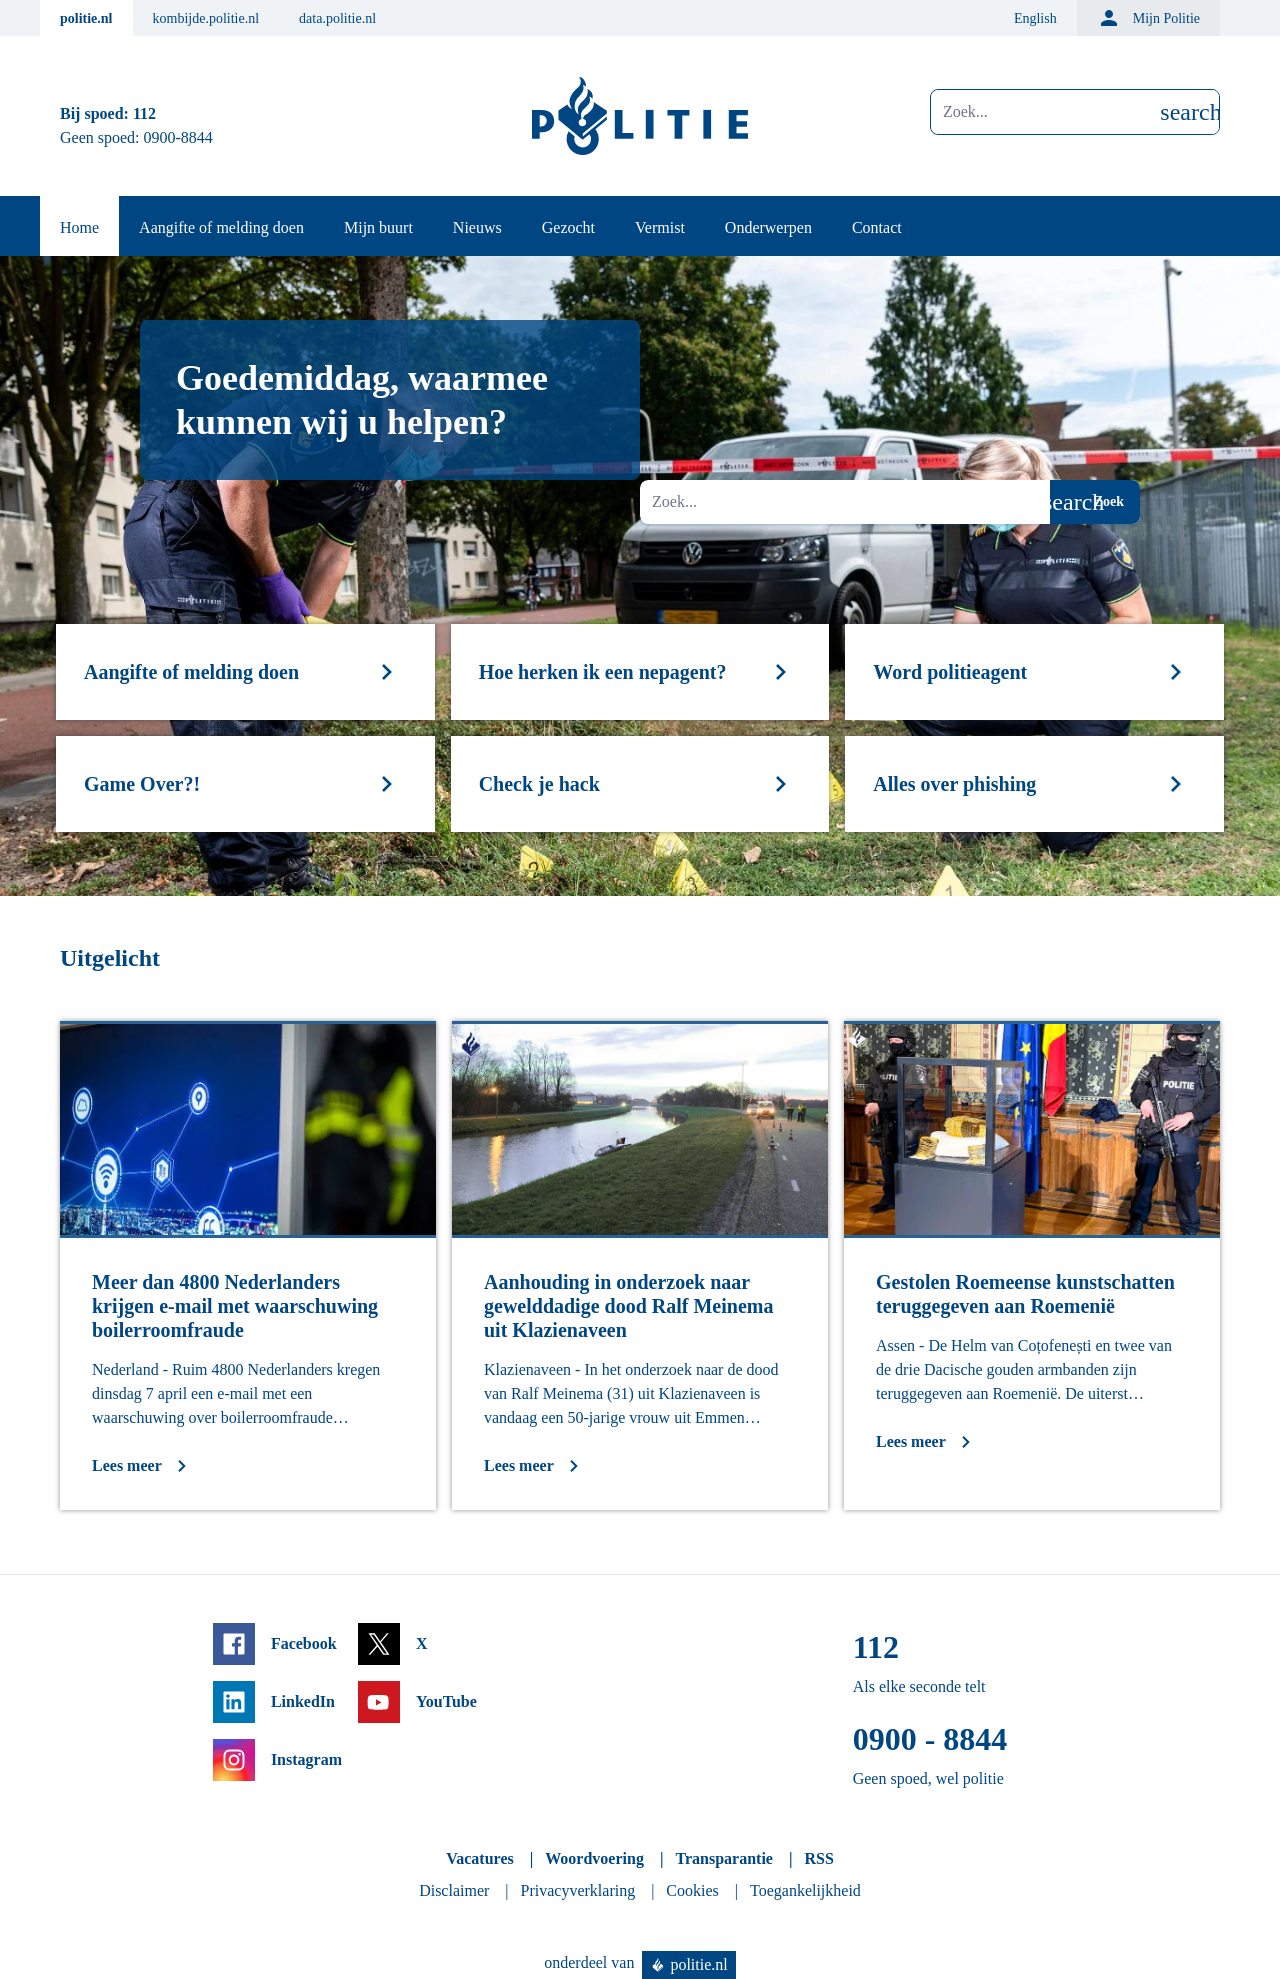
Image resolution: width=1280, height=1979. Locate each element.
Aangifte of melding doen (221, 227)
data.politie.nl (337, 18)
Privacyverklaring (578, 1890)
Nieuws (477, 227)
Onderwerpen (768, 227)
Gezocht (568, 227)
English (1035, 18)
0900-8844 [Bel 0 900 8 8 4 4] (178, 137)
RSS (818, 1858)
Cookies (692, 1890)
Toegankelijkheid (805, 1890)
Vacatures (480, 1858)
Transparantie (723, 1858)
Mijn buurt (378, 227)
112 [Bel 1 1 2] (144, 113)
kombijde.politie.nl (206, 18)
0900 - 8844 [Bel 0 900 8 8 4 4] (930, 1739)
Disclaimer (454, 1890)
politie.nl (86, 18)
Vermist (660, 227)
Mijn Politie (1148, 18)
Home (79, 227)
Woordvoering (594, 1858)
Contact (877, 227)
